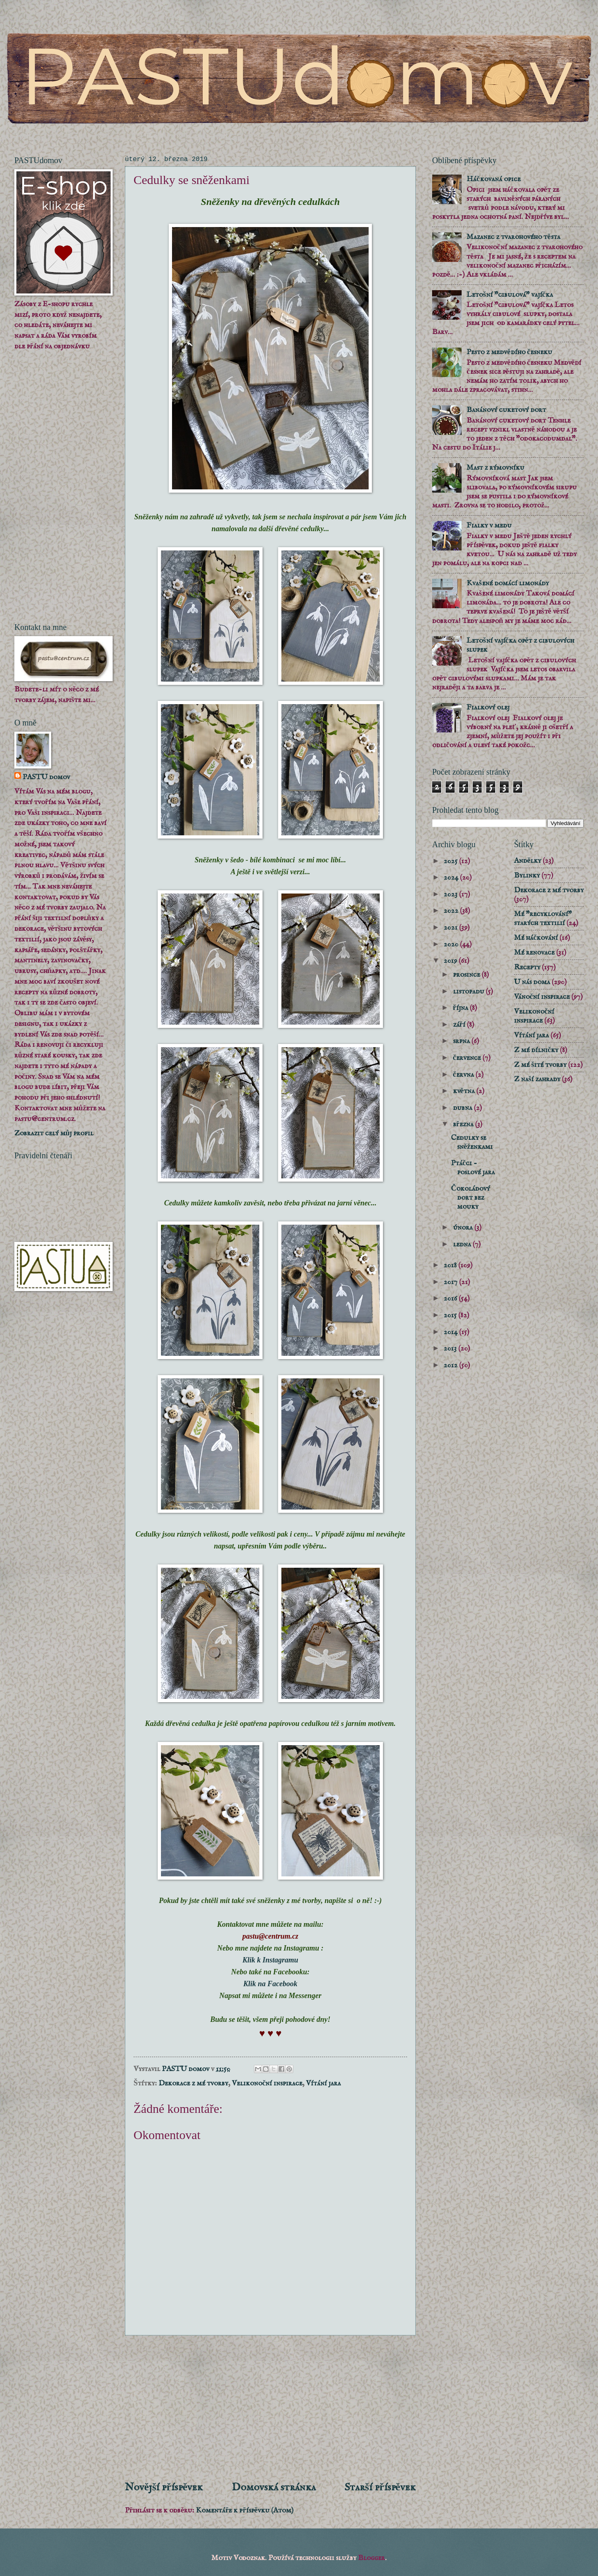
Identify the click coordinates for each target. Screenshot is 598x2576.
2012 (451, 1365)
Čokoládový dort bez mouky (470, 1198)
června (464, 1075)
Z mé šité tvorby (540, 1065)
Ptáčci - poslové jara (473, 1167)
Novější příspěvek (164, 2487)
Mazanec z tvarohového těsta (513, 237)
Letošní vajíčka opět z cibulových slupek (520, 645)
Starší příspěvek (380, 2487)
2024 (452, 877)
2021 (451, 927)
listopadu (469, 991)
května (464, 1091)
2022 (452, 911)
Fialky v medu (489, 525)
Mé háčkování (536, 938)
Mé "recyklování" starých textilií (543, 918)
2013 (451, 1348)
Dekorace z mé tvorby (193, 2083)
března (464, 1124)
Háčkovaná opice (493, 179)
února (463, 1227)
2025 (451, 861)
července (467, 1058)
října (461, 1008)
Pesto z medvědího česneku (509, 352)
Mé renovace (534, 952)
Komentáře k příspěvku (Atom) (245, 2510)
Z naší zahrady (537, 1079)
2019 (451, 961)
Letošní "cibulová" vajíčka (510, 295)
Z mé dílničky (536, 1050)
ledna (463, 1244)
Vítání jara (323, 2083)
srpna (462, 1041)
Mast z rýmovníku (495, 468)
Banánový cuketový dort (506, 410)
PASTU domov (46, 777)
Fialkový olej (488, 707)
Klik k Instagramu (270, 1960)
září (460, 1025)
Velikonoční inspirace (267, 2083)
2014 (451, 1332)
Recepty (527, 967)
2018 (451, 1265)
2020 (452, 944)
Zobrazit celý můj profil (53, 1133)
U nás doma (532, 982)
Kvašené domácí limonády (507, 583)
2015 (451, 1315)
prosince (467, 975)
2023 (451, 894)
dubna (463, 1108)
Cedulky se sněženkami (472, 1142)
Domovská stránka (274, 2487)
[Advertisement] (270, 2407)
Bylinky (527, 875)
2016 (451, 1298)
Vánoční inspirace (542, 997)
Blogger (371, 2558)
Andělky (527, 861)
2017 (451, 1282)
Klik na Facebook (270, 1984)
